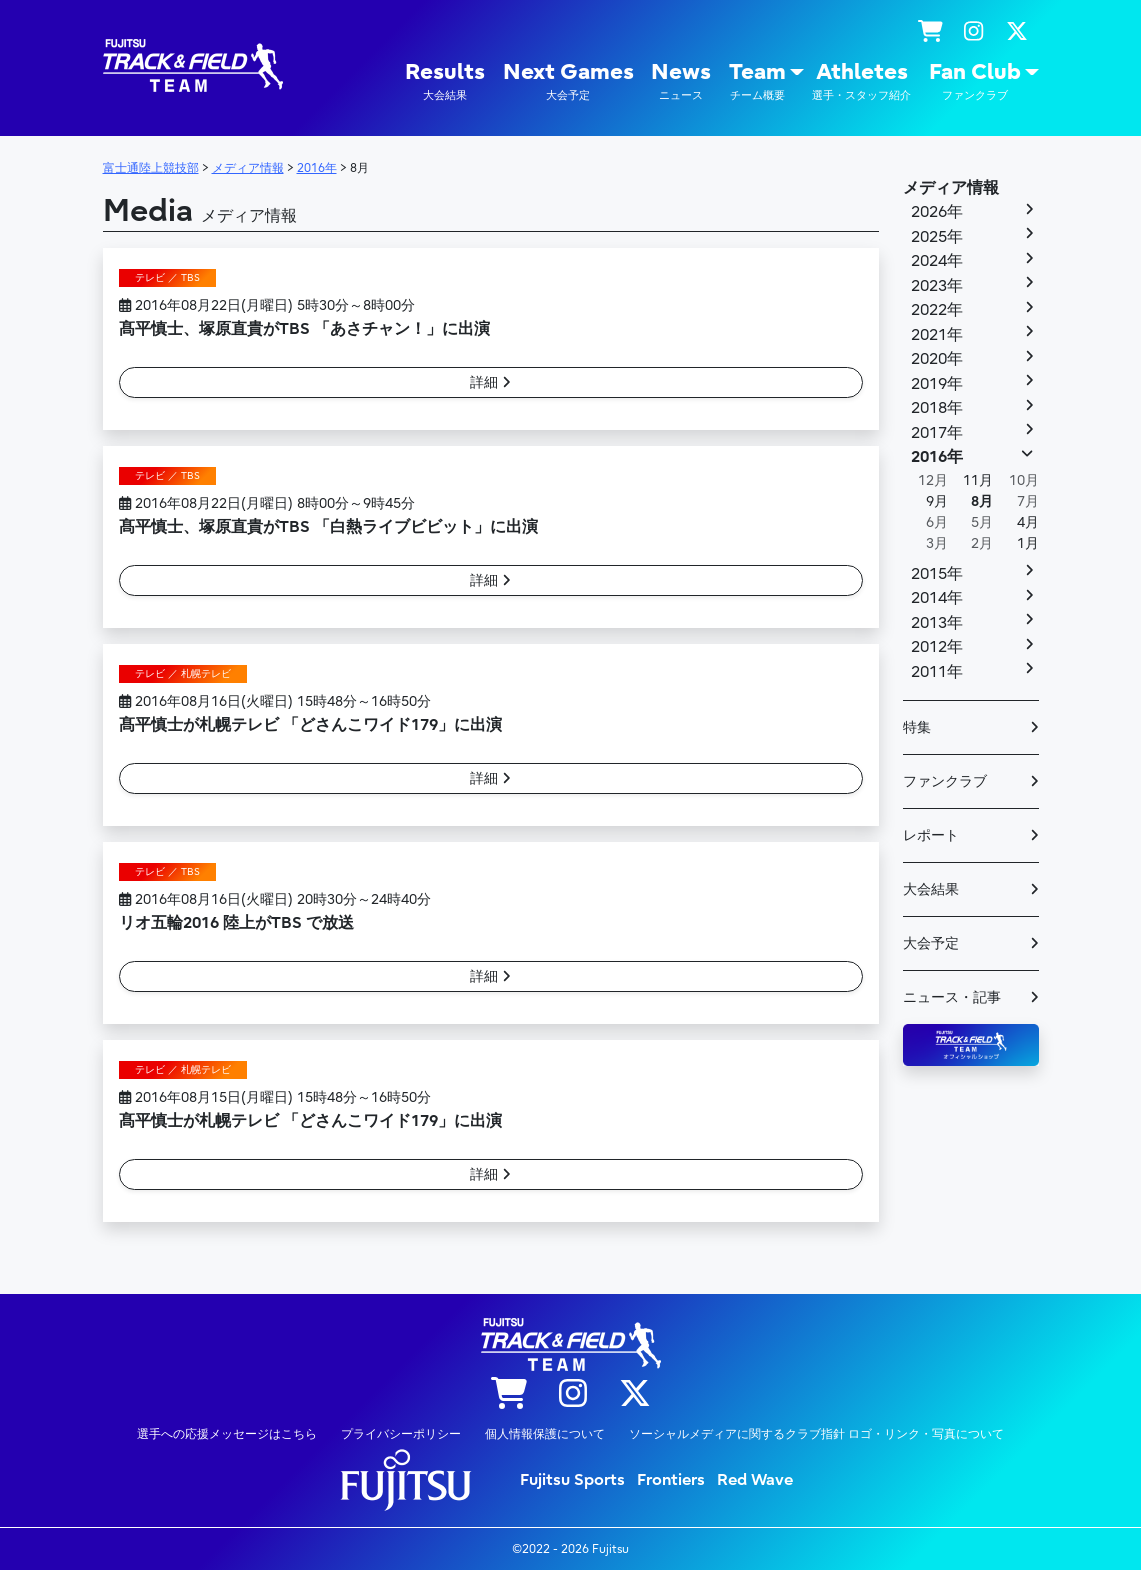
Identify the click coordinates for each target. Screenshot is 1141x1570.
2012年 (937, 647)
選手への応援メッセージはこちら (227, 1434)
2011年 (937, 672)
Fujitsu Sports (572, 1480)
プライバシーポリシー (401, 1434)
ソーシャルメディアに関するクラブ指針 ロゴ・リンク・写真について (816, 1434)
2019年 (937, 384)
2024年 (937, 261)
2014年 (937, 598)
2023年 (937, 286)
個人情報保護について (545, 1434)
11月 (978, 480)
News (681, 81)
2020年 (937, 359)
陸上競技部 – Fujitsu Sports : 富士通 (193, 65)
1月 (1028, 543)
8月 (982, 501)
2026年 (937, 212)
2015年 (937, 574)
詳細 (490, 382)
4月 (1028, 522)
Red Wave (755, 1480)
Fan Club (975, 81)
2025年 (937, 237)
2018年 (937, 408)
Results (445, 81)
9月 (937, 501)
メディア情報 (951, 188)
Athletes (861, 81)
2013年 (937, 623)
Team (757, 81)
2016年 (937, 457)
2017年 (937, 433)
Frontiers (671, 1480)
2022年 (937, 310)
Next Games (568, 81)
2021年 (937, 335)
